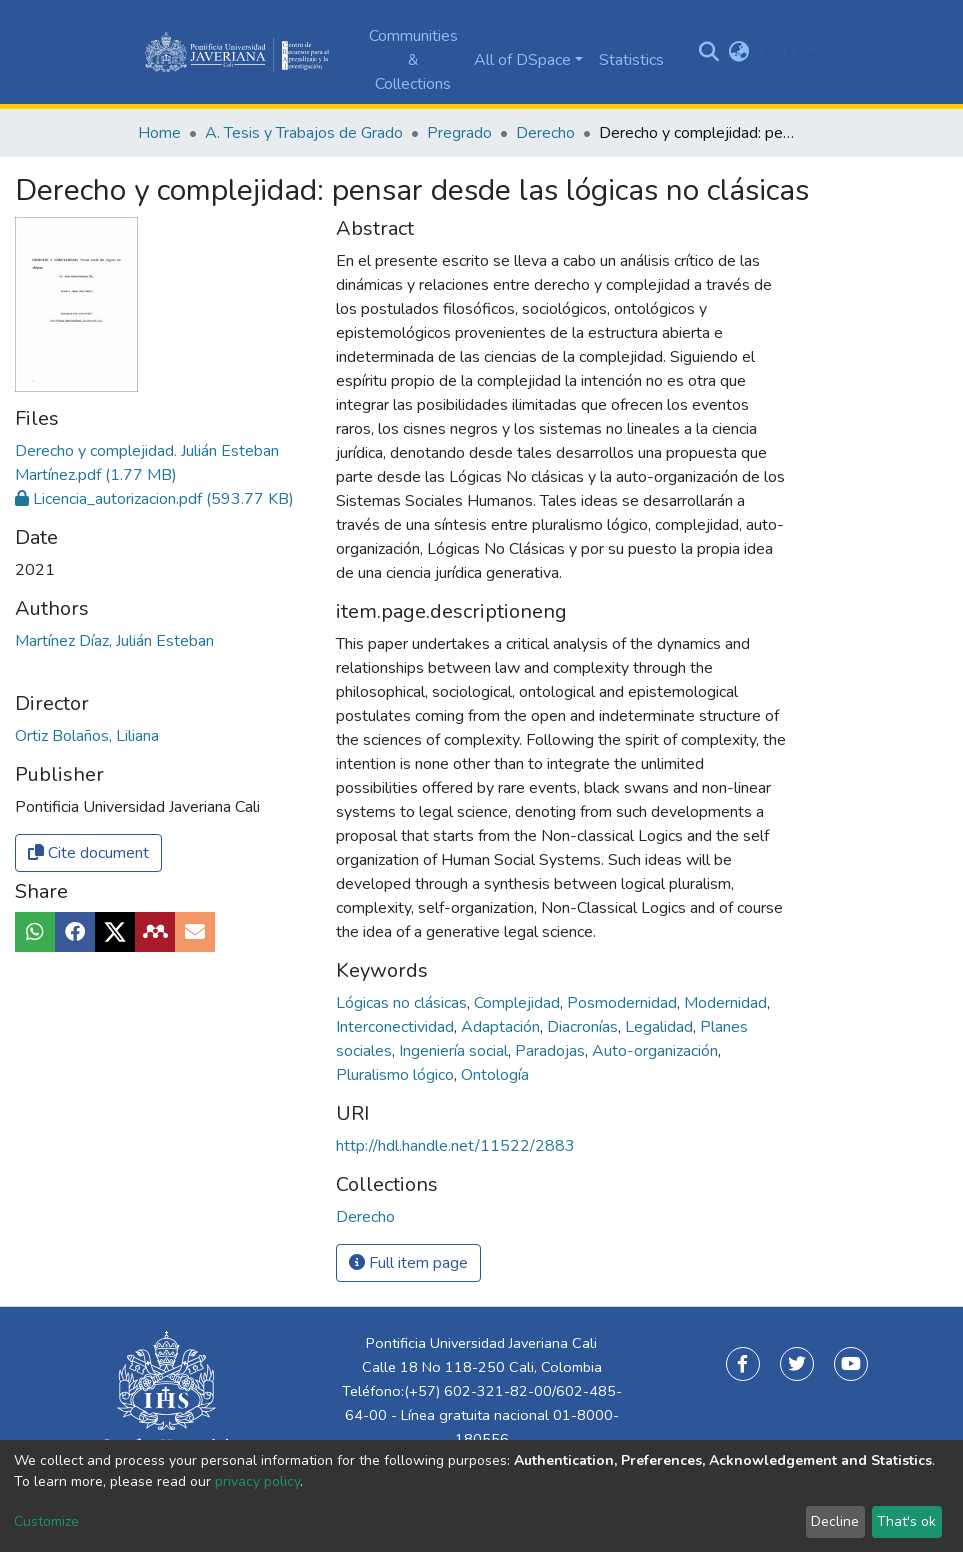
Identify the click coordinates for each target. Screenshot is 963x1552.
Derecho (545, 133)
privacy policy (257, 1481)
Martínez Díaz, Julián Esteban (114, 641)
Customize (46, 1521)
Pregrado (459, 133)
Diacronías (584, 1027)
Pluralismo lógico (397, 1075)
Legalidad (661, 1027)
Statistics (631, 60)
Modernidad (727, 1003)
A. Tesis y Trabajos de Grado (304, 133)
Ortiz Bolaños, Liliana (87, 736)
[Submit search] (708, 52)
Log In (780, 52)
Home (159, 133)
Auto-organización (657, 1051)
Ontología (495, 1075)
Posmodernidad (624, 1003)
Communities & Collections (413, 60)
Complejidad (519, 1003)
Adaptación (502, 1027)
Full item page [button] (408, 1263)
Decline (835, 1521)
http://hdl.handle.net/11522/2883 (455, 1146)
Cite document (88, 853)
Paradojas (552, 1051)
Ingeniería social (455, 1051)
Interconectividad (397, 1027)
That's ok (906, 1521)
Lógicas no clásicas (403, 1003)
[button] (738, 52)
